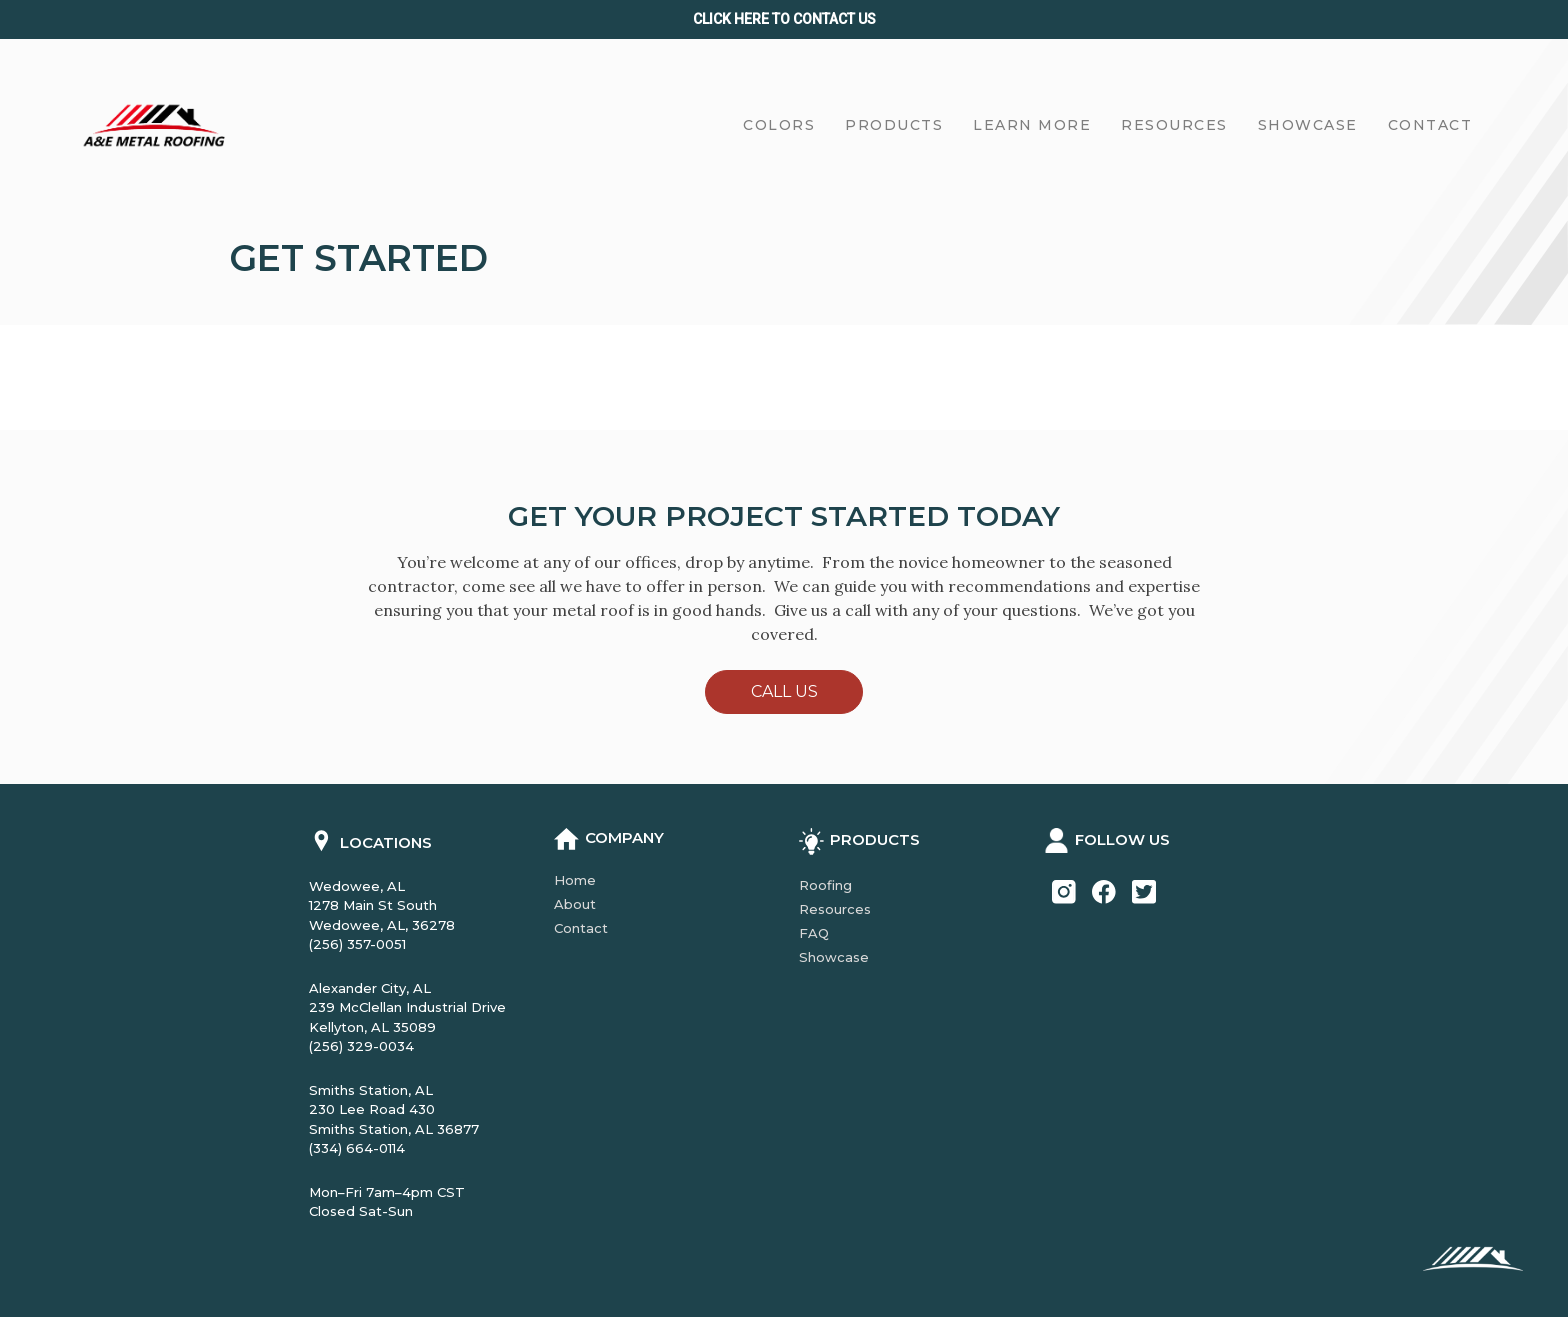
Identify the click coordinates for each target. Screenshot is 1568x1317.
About (575, 904)
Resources (835, 909)
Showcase (834, 957)
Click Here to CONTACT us (784, 19)
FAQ (814, 933)
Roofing (825, 885)
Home (575, 880)
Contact (581, 928)
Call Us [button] (784, 691)
